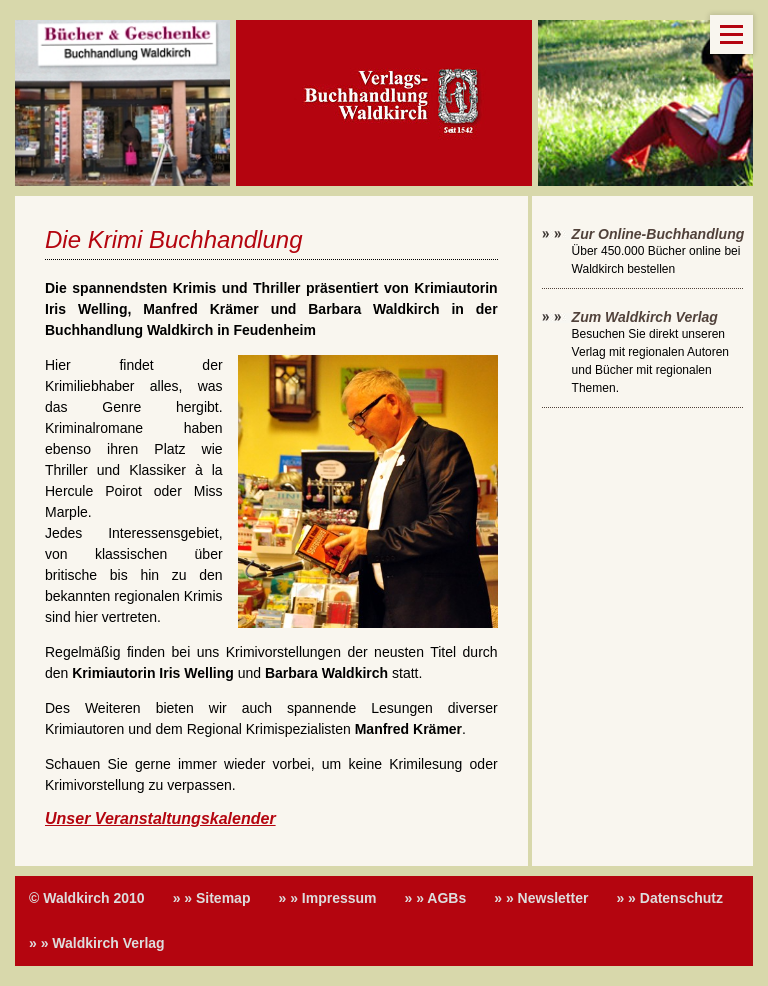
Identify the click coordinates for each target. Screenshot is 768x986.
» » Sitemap (212, 898)
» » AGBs (436, 898)
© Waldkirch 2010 (87, 898)
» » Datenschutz (669, 898)
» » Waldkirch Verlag (97, 943)
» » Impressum (327, 898)
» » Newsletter (541, 898)
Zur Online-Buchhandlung (658, 234)
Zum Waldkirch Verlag (645, 317)
